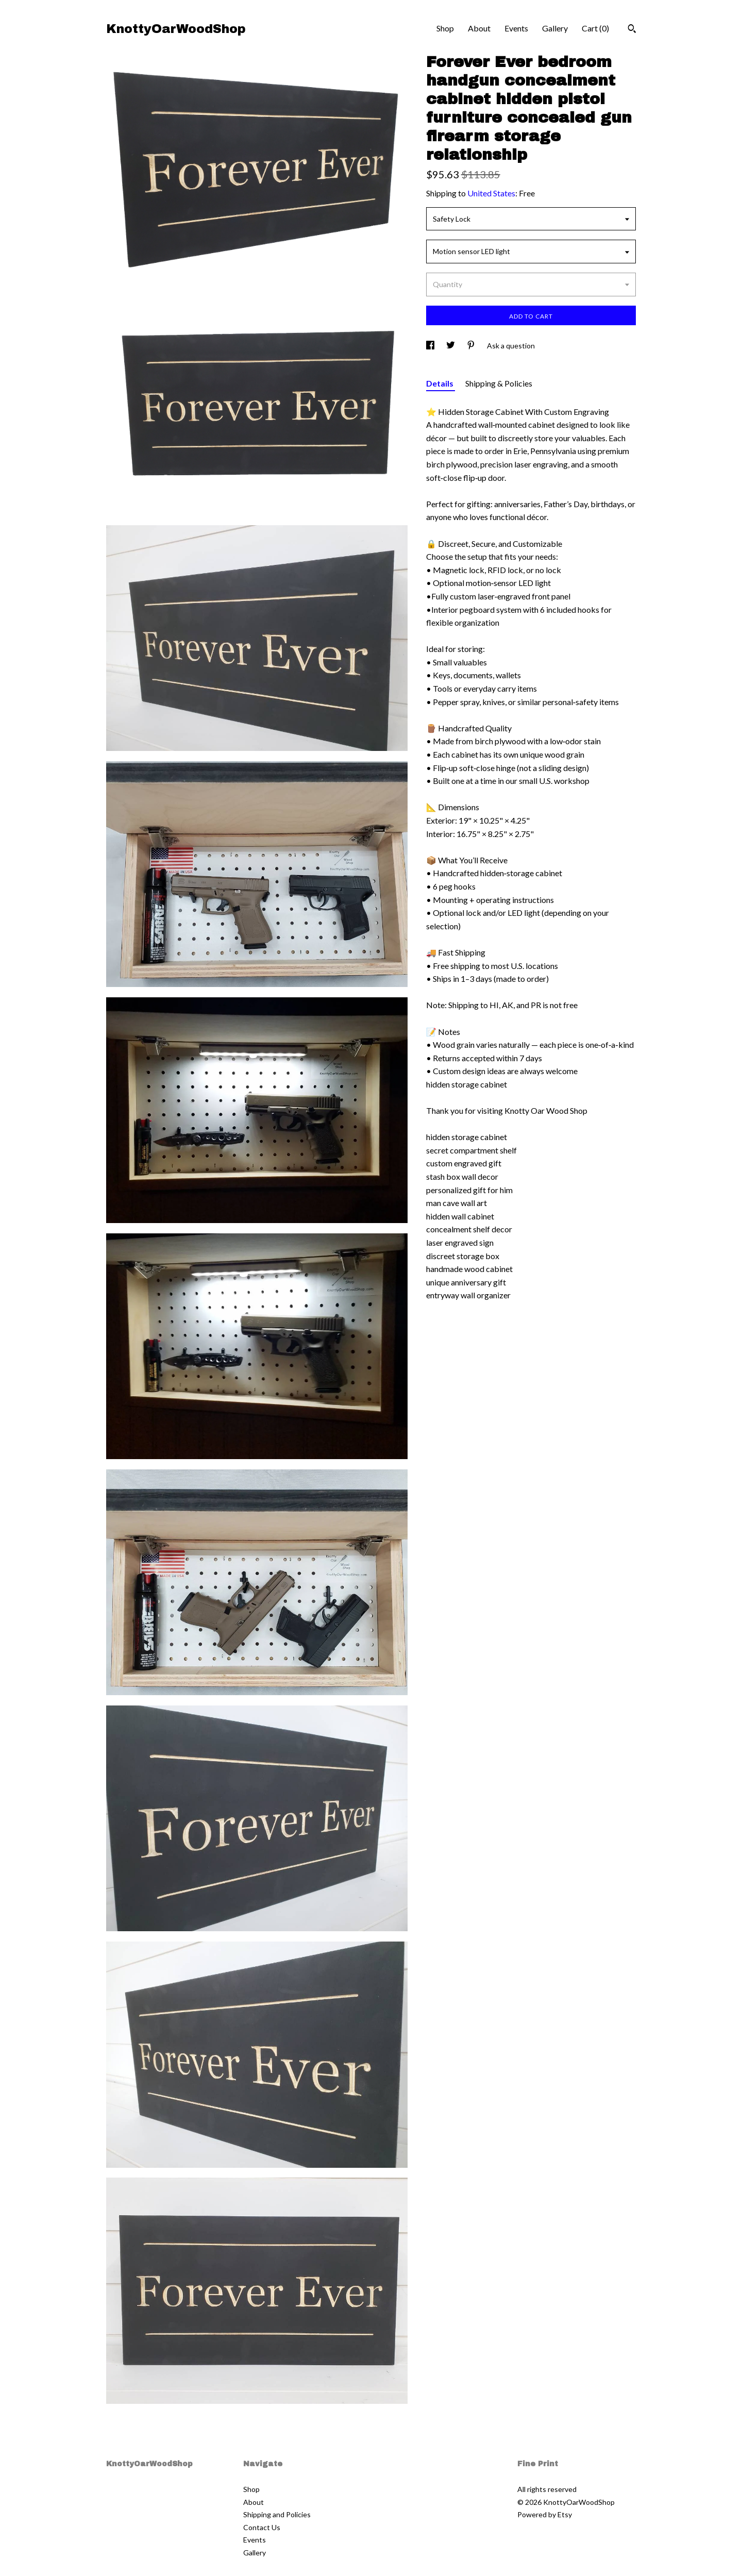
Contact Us (261, 2527)
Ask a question (511, 345)
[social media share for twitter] (451, 345)
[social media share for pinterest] (472, 345)
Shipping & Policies (498, 383)
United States (491, 193)
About (479, 28)
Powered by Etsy (544, 2514)
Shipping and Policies (277, 2514)
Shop (445, 28)
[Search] (632, 30)
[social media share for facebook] (431, 345)
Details (440, 383)
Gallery (555, 28)
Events (516, 28)
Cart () (595, 28)
